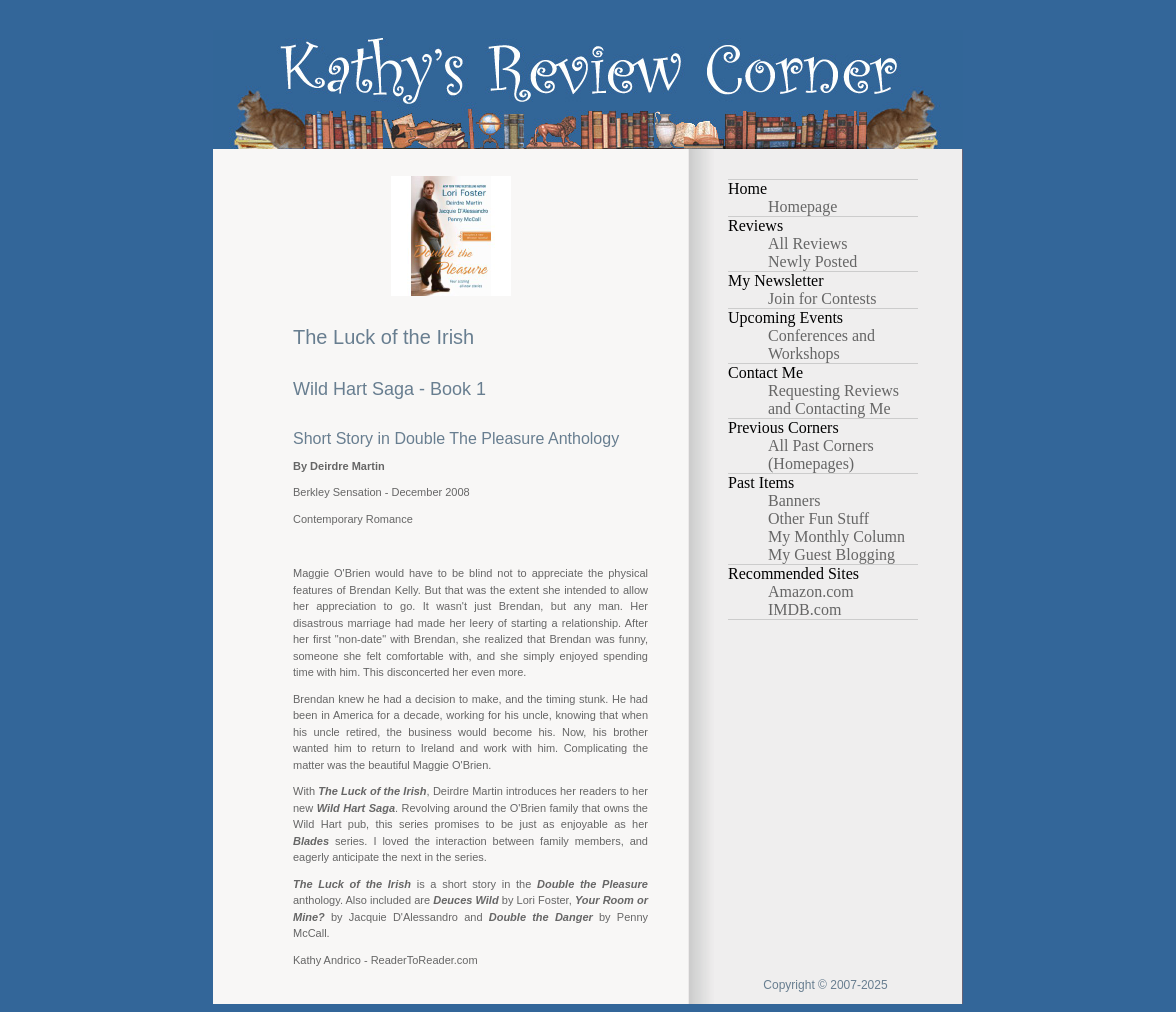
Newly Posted (812, 261)
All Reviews (808, 243)
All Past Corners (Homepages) (821, 454)
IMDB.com (804, 609)
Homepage (802, 206)
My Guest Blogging (831, 554)
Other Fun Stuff (818, 518)
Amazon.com (811, 591)
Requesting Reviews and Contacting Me (833, 399)
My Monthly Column (836, 536)
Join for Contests (822, 298)
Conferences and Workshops (821, 344)
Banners (794, 500)
